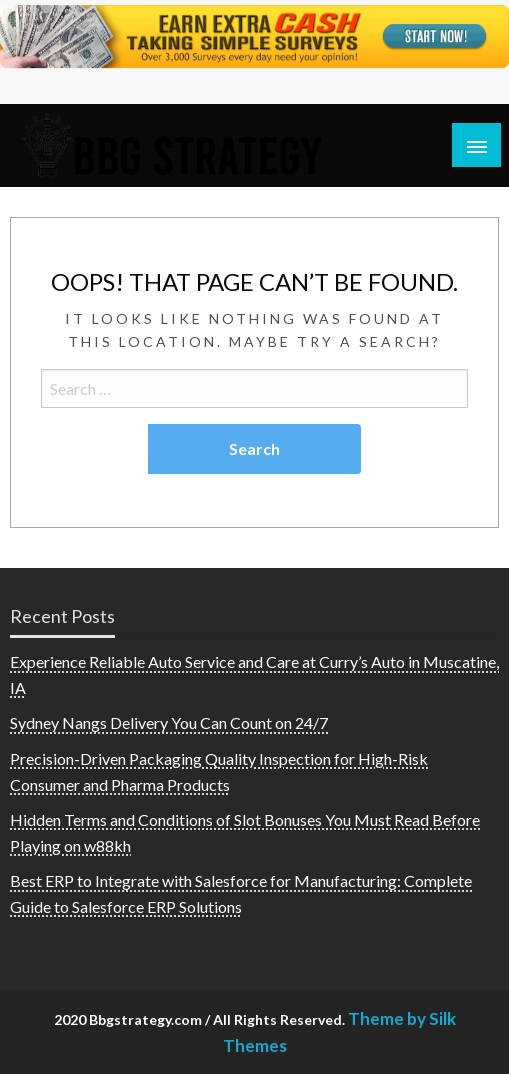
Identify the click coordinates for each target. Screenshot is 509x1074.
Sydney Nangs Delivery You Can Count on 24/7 (169, 722)
